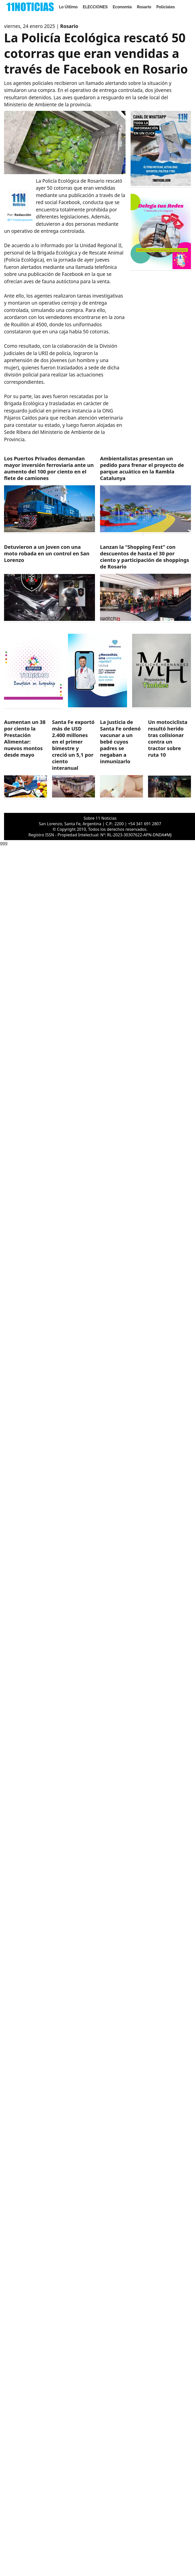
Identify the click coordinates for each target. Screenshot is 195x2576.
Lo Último (68, 7)
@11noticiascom (20, 219)
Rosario (144, 7)
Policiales (165, 7)
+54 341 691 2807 (144, 823)
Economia (122, 7)
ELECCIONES (95, 7)
